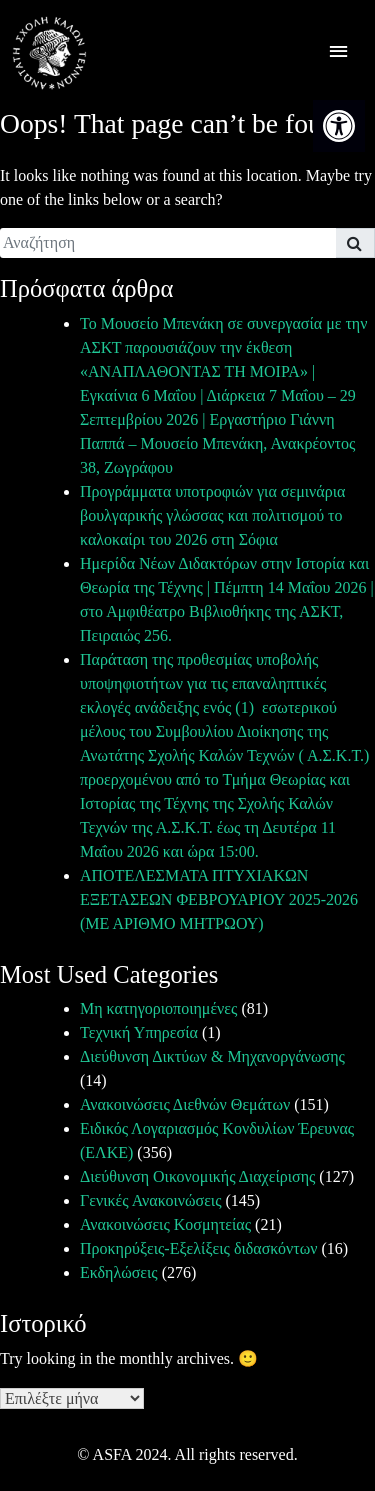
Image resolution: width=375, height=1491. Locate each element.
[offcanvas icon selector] (338, 53)
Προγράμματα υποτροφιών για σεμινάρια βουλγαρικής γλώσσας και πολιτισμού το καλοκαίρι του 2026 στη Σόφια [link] (212, 515)
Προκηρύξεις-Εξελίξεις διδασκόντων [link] (198, 1248)
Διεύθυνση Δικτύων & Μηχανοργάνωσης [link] (212, 1056)
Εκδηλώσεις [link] (119, 1272)
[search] (168, 243)
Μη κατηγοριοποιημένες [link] (158, 1008)
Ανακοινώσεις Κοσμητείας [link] (165, 1224)
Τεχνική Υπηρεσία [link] (139, 1032)
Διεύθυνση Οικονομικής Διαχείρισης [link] (197, 1176)
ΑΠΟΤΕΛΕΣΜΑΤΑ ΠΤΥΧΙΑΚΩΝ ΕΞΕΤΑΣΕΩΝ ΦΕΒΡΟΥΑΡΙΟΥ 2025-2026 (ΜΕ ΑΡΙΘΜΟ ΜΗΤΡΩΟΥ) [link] (219, 899)
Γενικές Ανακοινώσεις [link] (151, 1200)
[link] (339, 126)
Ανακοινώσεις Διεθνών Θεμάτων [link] (185, 1104)
